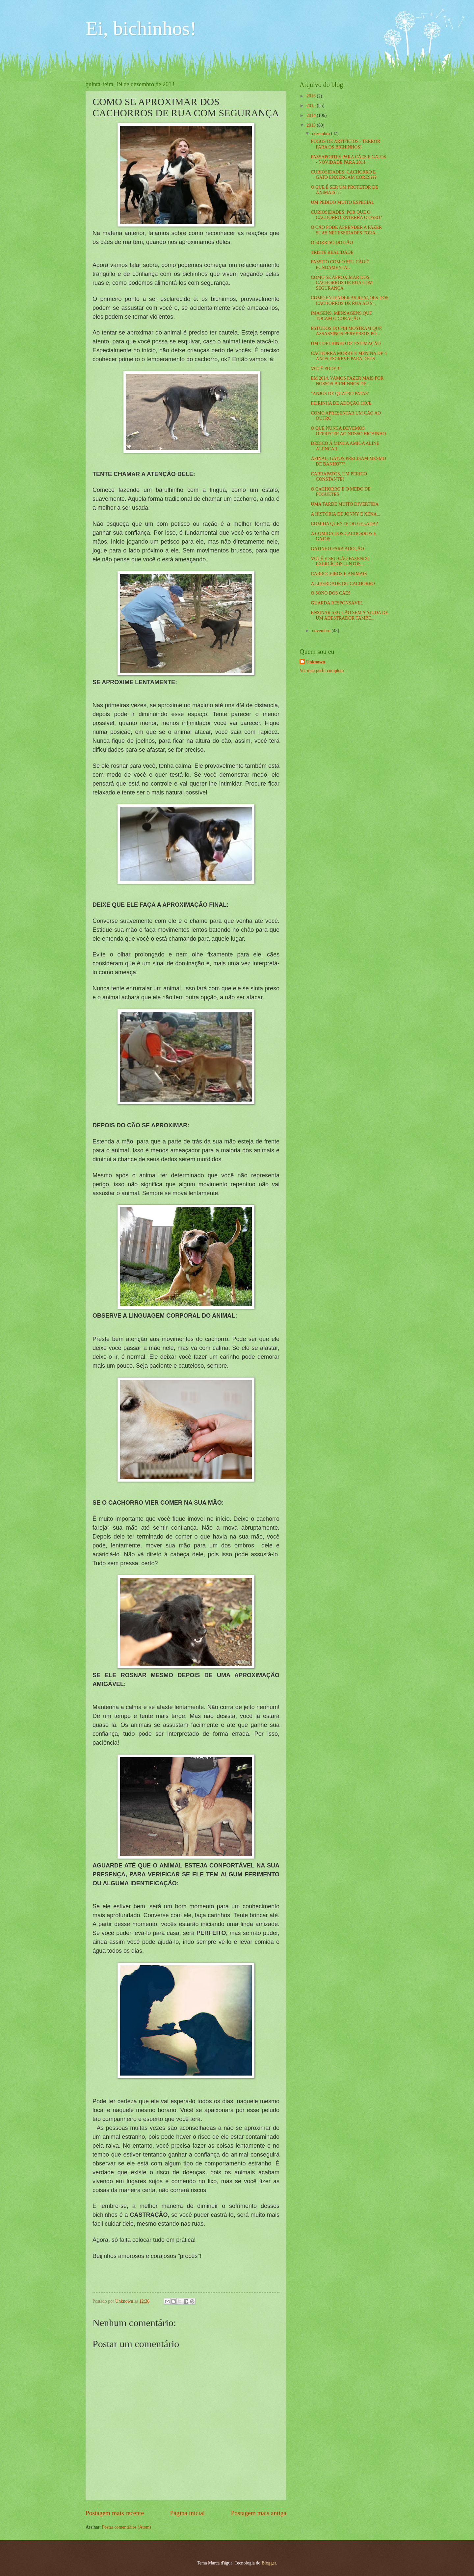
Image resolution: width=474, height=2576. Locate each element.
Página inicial (187, 2512)
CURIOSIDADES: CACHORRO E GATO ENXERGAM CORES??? (343, 175)
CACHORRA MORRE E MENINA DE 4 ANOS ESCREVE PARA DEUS (348, 356)
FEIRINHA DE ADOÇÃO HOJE (341, 403)
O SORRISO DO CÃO (332, 242)
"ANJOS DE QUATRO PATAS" (340, 393)
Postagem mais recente (115, 2512)
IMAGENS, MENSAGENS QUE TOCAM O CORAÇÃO (341, 316)
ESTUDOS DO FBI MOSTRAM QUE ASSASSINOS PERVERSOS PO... (346, 331)
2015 (311, 105)
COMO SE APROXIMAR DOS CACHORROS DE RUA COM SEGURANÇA (342, 283)
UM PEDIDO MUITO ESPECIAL (342, 202)
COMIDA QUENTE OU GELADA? (344, 523)
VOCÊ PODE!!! (326, 368)
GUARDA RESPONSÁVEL (337, 603)
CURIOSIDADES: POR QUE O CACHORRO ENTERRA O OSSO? (346, 215)
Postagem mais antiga (258, 2512)
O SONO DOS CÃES (331, 593)
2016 (311, 96)
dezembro (321, 133)
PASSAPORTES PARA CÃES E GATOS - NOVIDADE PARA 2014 (348, 159)
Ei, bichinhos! (141, 28)
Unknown (315, 661)
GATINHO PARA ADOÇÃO (337, 548)
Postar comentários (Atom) (126, 2527)
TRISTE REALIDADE (332, 252)
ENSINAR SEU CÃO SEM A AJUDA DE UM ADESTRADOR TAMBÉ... (349, 615)
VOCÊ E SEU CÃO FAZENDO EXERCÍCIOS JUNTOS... (340, 561)
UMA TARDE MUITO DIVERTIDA (345, 504)
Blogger (269, 2563)
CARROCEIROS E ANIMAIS (339, 573)
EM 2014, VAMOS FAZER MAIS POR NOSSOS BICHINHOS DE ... (347, 381)
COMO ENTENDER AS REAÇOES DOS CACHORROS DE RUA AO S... (349, 300)
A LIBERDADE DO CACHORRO (343, 583)
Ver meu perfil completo (322, 670)
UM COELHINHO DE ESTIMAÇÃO (346, 343)
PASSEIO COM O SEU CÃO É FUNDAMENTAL (340, 264)
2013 (311, 125)
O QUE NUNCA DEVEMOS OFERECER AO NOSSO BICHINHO (348, 431)
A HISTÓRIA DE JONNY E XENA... (345, 514)
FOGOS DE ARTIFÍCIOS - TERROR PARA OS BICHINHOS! (345, 144)
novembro (321, 630)
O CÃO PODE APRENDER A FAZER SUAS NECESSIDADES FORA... (346, 230)
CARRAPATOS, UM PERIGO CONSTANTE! (339, 476)
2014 (311, 115)
